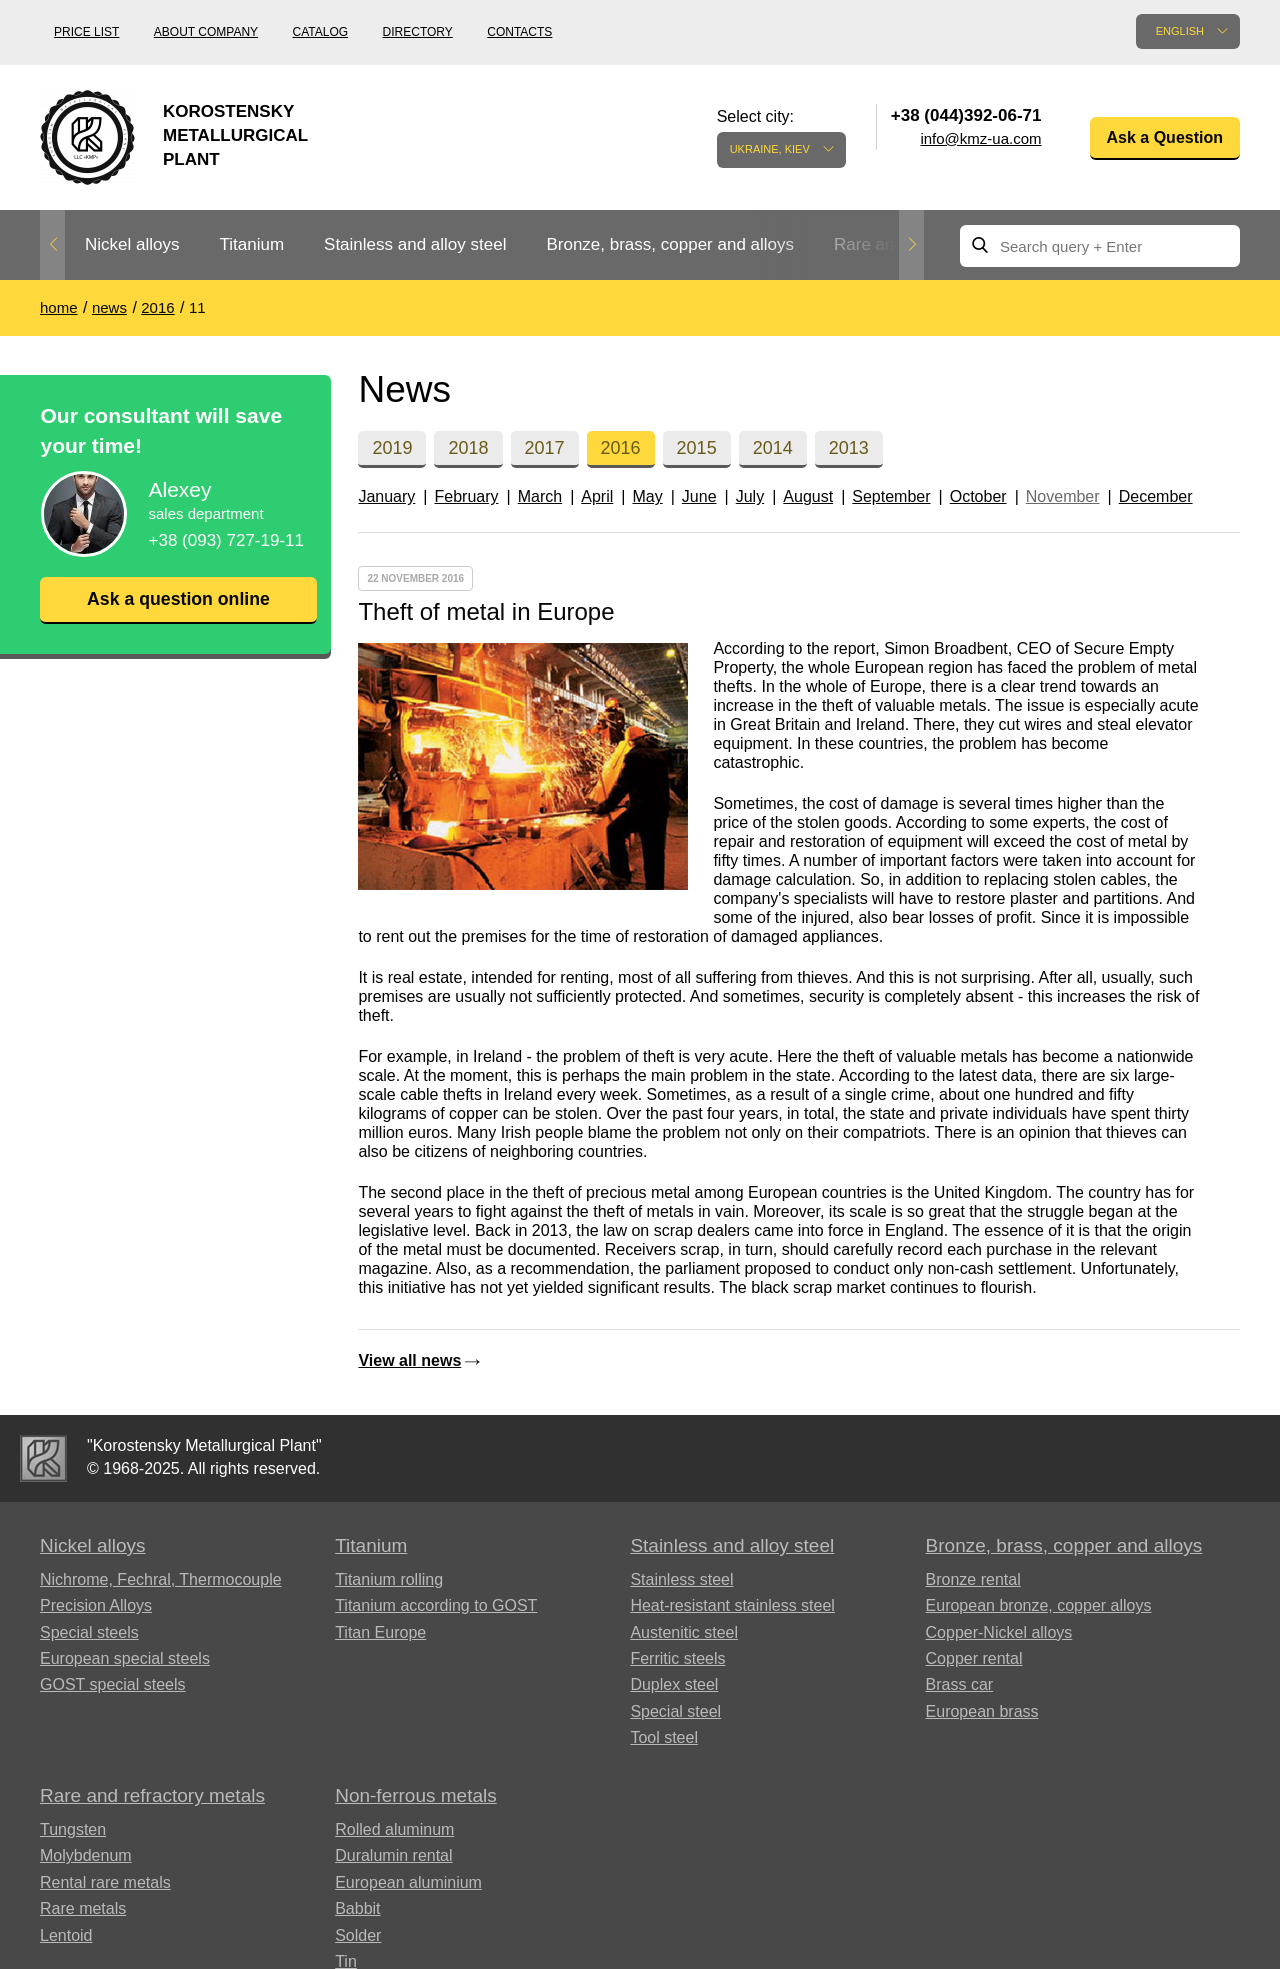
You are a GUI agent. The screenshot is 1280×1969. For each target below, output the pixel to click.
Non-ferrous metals (416, 1795)
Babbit (357, 1908)
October (978, 496)
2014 (773, 448)
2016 (621, 448)
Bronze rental (973, 1579)
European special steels (125, 1658)
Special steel (675, 1711)
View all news (409, 1360)
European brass (982, 1711)
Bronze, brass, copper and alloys (670, 244)
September (891, 496)
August (808, 496)
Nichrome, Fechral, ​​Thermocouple (161, 1579)
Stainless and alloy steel (415, 244)
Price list (86, 32)
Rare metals (83, 1908)
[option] (132, 245)
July (750, 496)
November (1063, 496)
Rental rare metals (105, 1882)
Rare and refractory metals (152, 1795)
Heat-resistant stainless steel (732, 1605)
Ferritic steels (677, 1658)
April (597, 496)
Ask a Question (1165, 137)
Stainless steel (681, 1579)
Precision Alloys (96, 1605)
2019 (392, 448)
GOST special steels (113, 1684)
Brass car (960, 1684)
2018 (468, 448)
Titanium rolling (389, 1579)
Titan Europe (380, 1632)
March (540, 496)
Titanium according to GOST (436, 1605)
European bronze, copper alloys (1039, 1605)
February (466, 496)
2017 (545, 448)
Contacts (519, 32)
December (1156, 496)
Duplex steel (674, 1684)
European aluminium (408, 1882)
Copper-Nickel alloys (999, 1632)
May (647, 496)
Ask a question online (178, 599)
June (699, 496)
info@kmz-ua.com (980, 138)
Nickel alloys (132, 244)
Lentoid (66, 1935)
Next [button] (911, 245)
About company (206, 32)
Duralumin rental (393, 1855)
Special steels (89, 1632)
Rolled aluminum (394, 1829)
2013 (849, 448)
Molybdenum (86, 1855)
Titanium (251, 244)
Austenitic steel (684, 1632)
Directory (418, 32)
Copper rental (974, 1658)
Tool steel (664, 1737)
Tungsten (73, 1829)
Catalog (321, 32)
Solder (358, 1935)
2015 (697, 448)
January (386, 496)
